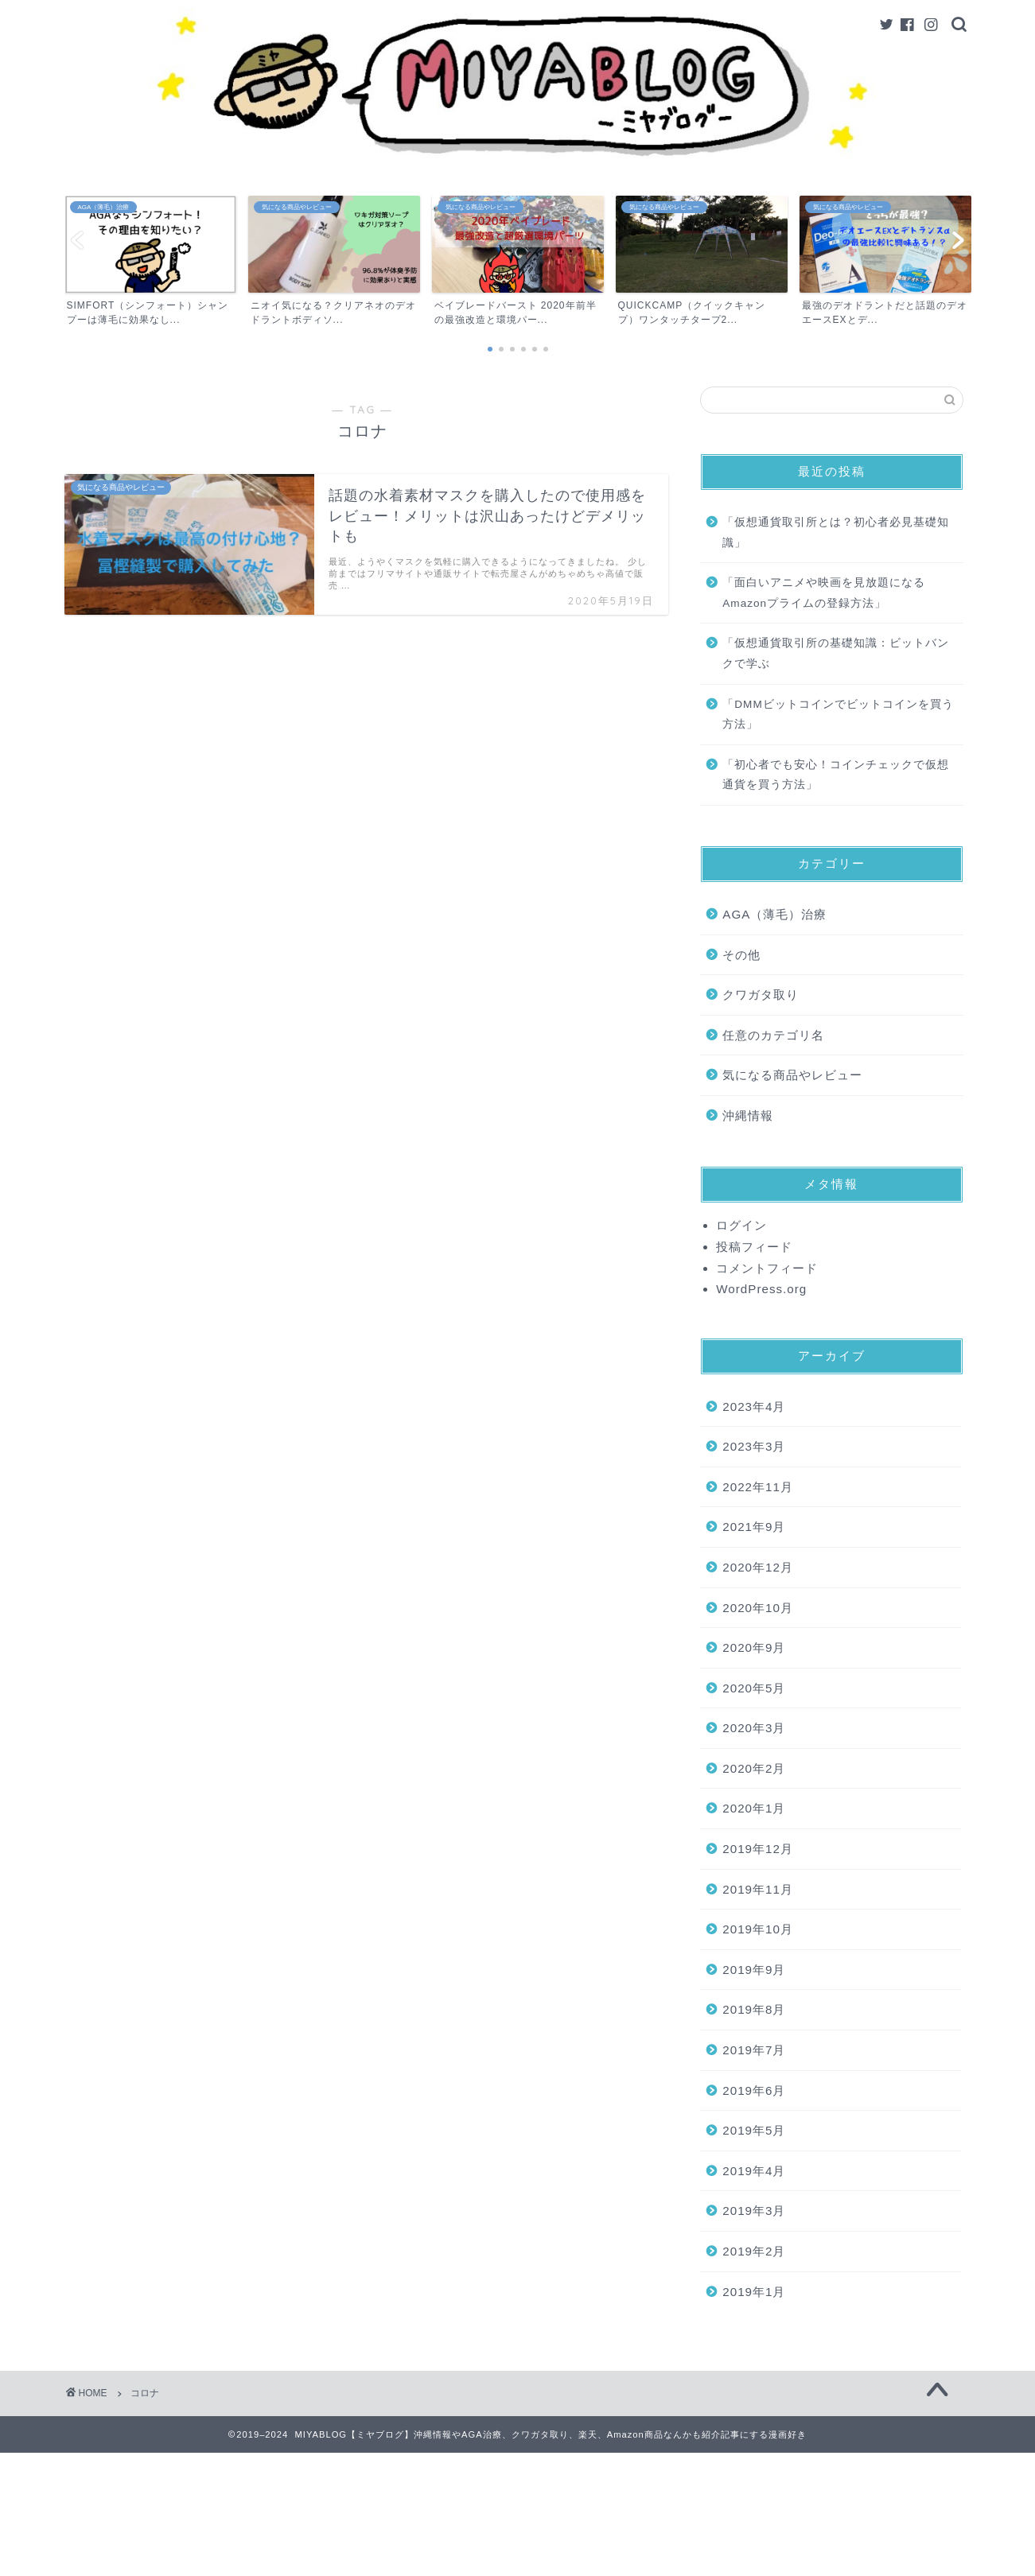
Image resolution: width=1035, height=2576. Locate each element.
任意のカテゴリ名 (773, 1035)
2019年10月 (757, 1929)
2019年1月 (753, 2291)
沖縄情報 (747, 1115)
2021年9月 (753, 1526)
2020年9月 (753, 1647)
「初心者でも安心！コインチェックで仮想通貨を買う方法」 (835, 775)
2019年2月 (753, 2251)
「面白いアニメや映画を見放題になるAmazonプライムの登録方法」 (823, 593)
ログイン (741, 1225)
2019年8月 (753, 2009)
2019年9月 (753, 1969)
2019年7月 (753, 2050)
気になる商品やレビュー (792, 1075)
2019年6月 (753, 2090)
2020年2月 (753, 1768)
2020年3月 (753, 1728)
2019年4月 (753, 2171)
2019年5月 (753, 2130)
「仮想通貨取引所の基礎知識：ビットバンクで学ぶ (835, 653)
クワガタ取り (760, 994)
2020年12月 (757, 1567)
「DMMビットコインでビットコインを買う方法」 (837, 714)
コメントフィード (767, 1268)
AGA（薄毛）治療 (774, 914)
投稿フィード (754, 1246)
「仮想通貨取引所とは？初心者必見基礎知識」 (835, 532)
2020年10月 (757, 1607)
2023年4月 (753, 1406)
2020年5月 (753, 1688)
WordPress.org (761, 1289)
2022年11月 (757, 1487)
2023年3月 (753, 1446)
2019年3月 (753, 2210)
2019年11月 (757, 1889)
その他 (741, 955)
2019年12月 (757, 1848)
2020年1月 (753, 1808)
